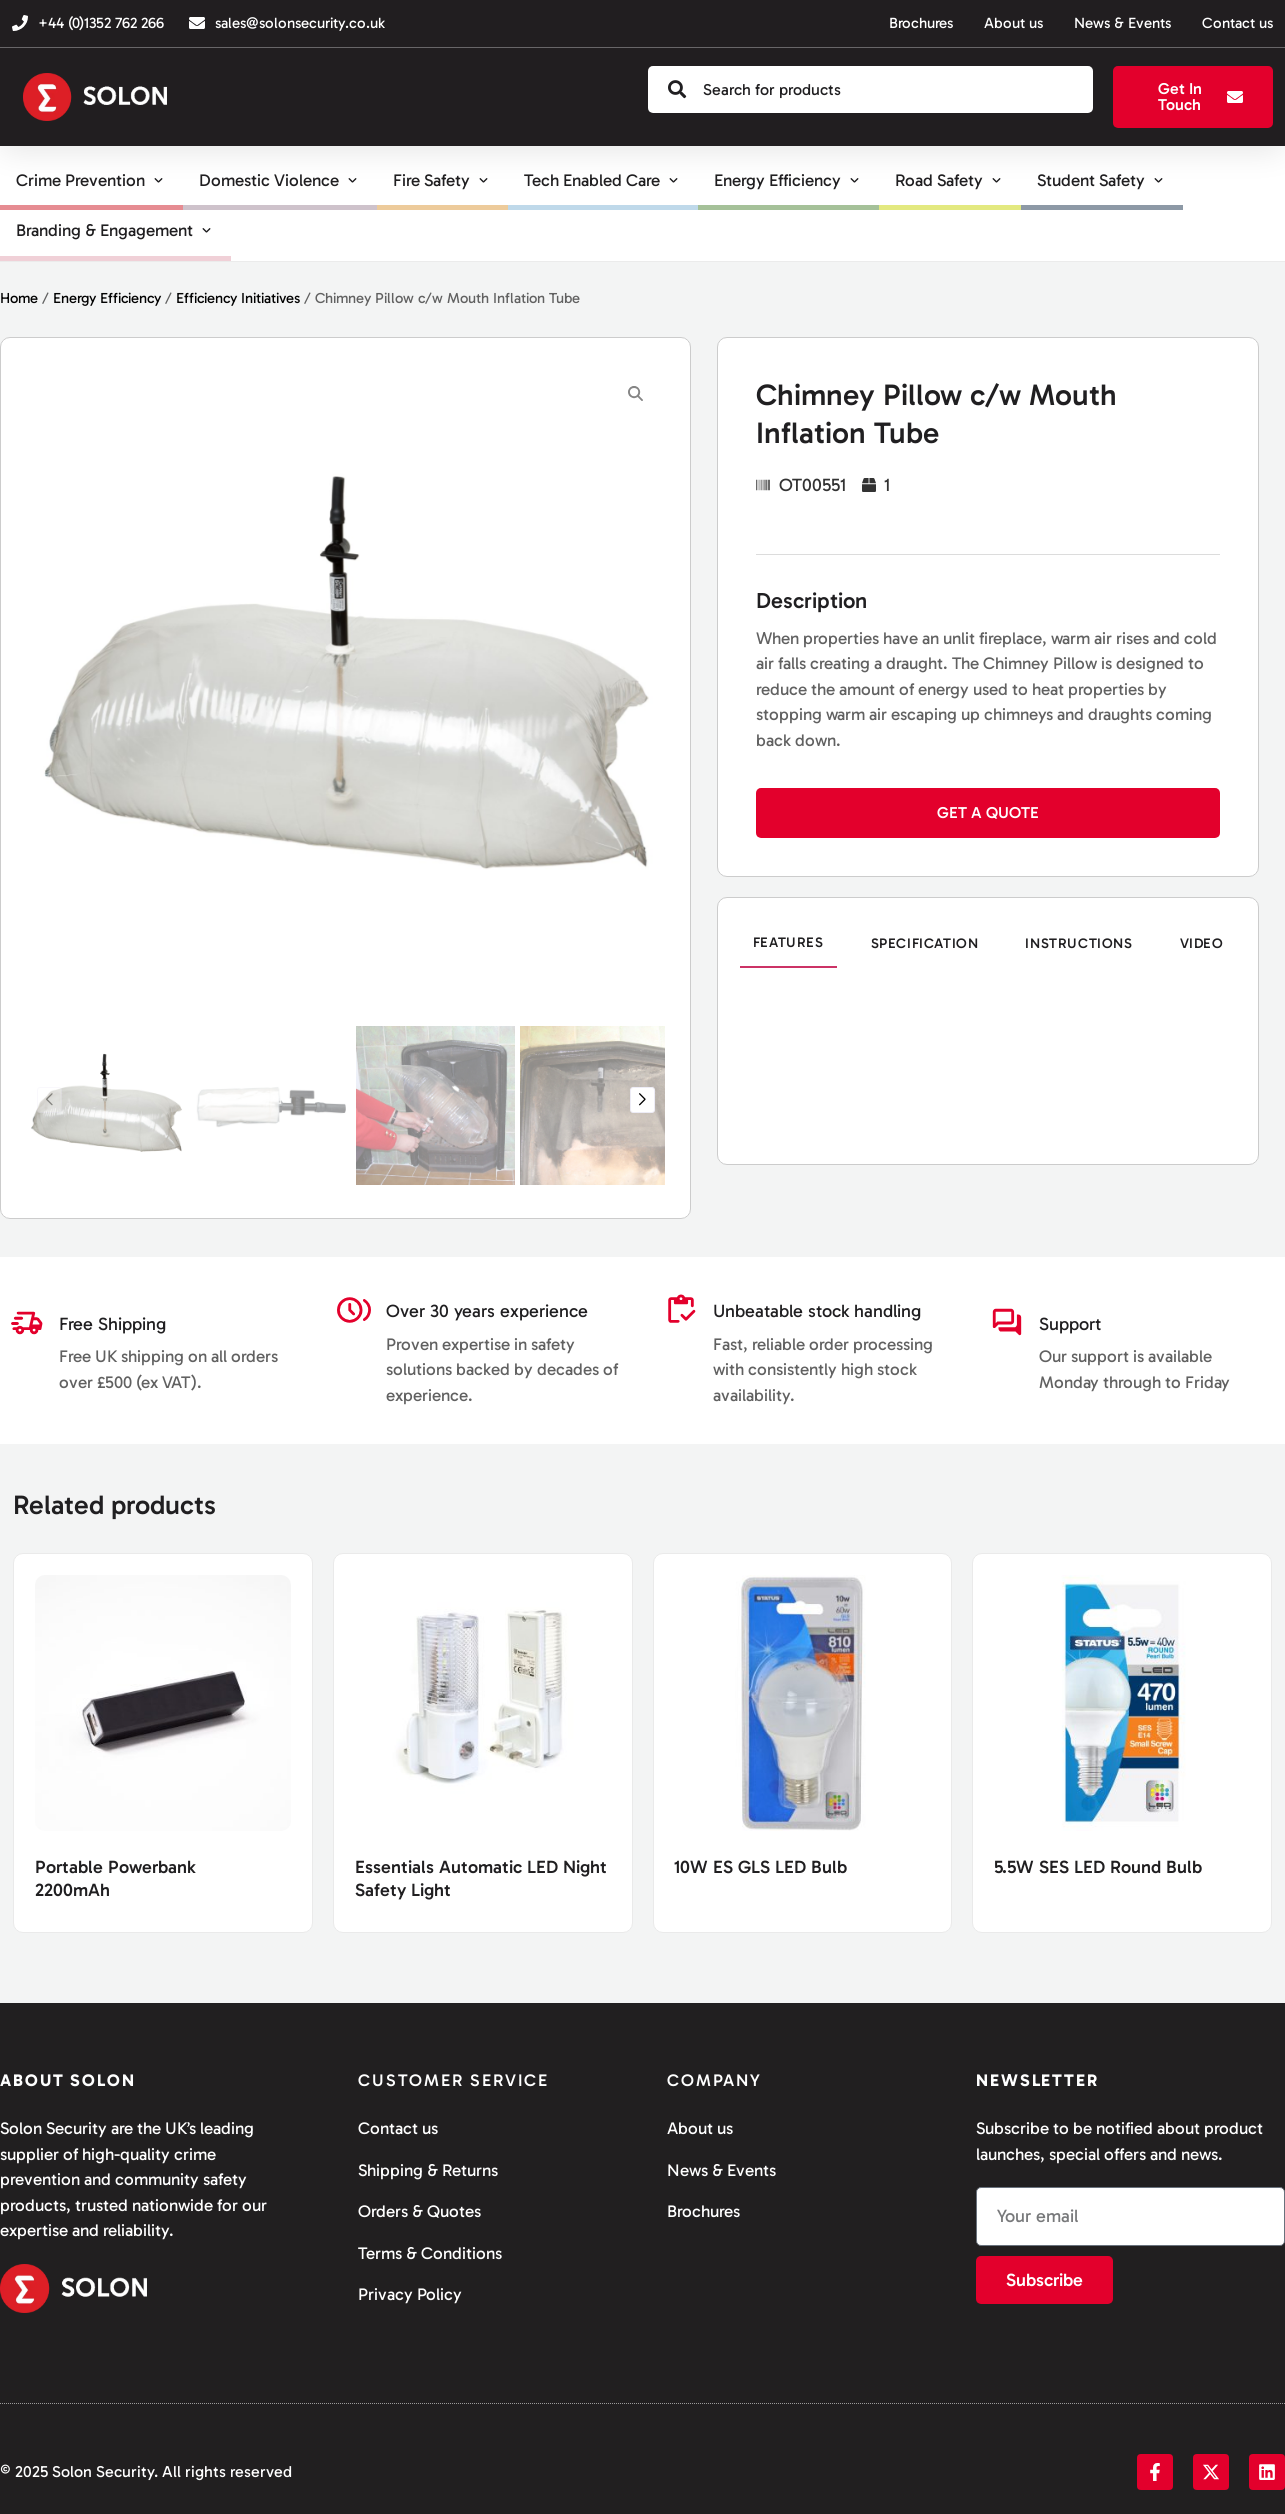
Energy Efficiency (107, 298)
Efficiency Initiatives (238, 298)
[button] (642, 1100)
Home (19, 298)
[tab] (788, 943)
